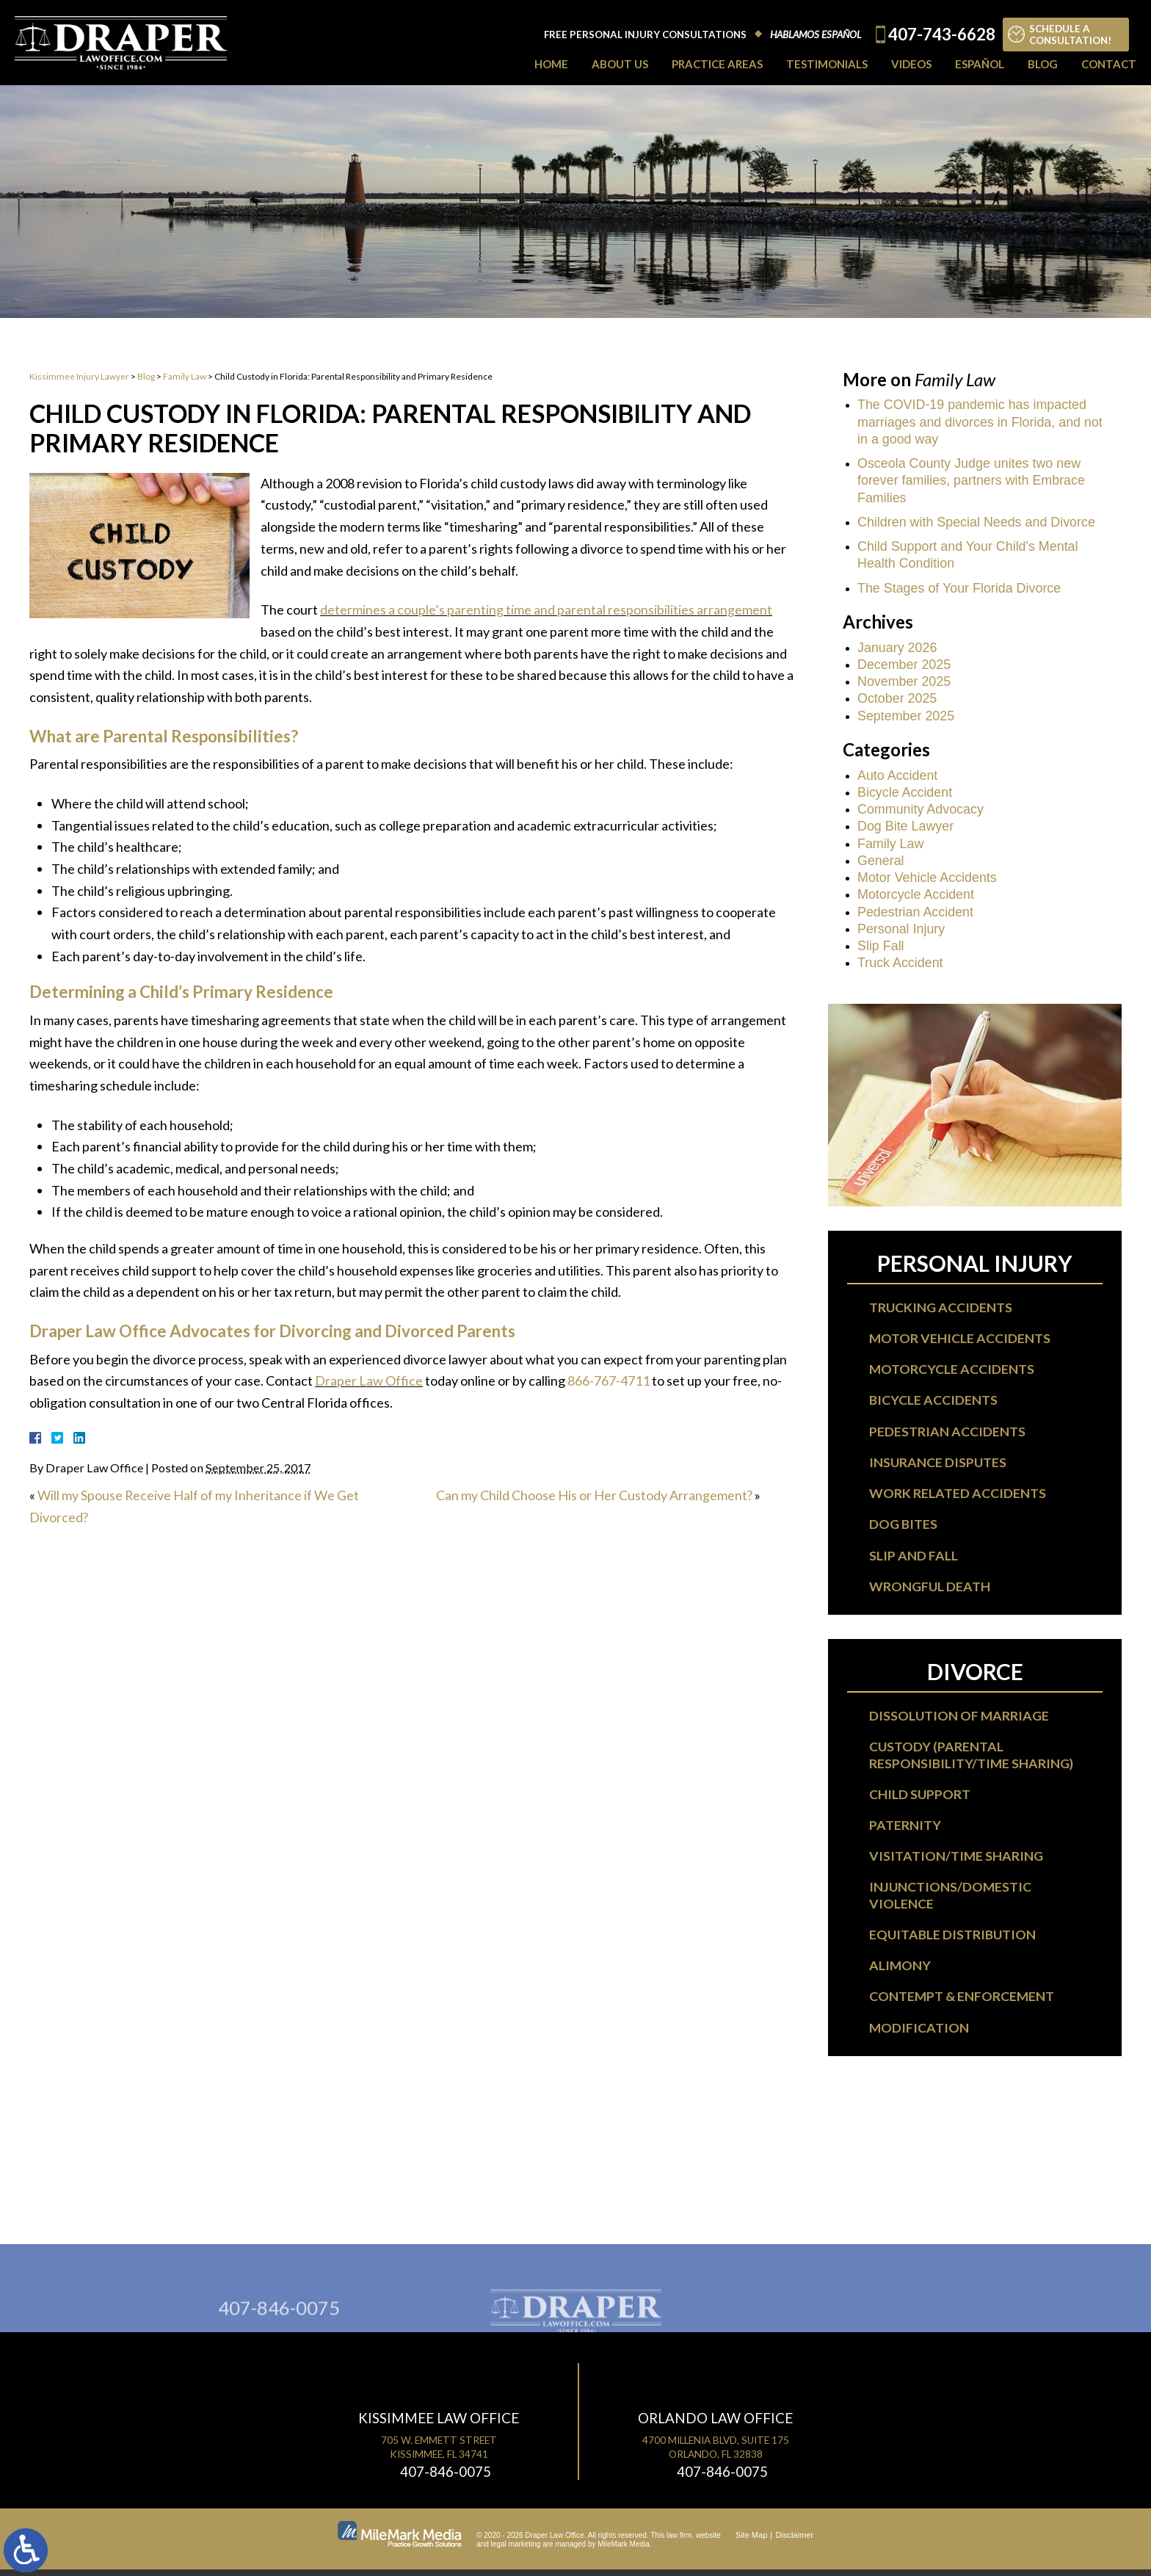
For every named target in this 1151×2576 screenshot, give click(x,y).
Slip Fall (880, 948)
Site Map (751, 2541)
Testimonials (827, 63)
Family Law (184, 376)
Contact (1108, 63)
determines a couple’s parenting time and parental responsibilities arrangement (546, 609)
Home (551, 63)
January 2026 (897, 648)
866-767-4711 (608, 1380)
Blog (1043, 63)
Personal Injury (901, 931)
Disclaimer (794, 2541)
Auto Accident (897, 776)
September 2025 (906, 716)
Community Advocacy (920, 810)
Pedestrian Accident (915, 914)
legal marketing (516, 2551)
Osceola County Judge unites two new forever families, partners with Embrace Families (971, 481)
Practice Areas (717, 63)
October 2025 (897, 699)
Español (979, 63)
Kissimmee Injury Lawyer (79, 376)
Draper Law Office (369, 1380)
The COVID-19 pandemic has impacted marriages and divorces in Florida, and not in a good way (980, 421)
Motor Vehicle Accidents (927, 879)
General (880, 862)
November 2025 (904, 683)
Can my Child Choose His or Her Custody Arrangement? (594, 1495)
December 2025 (904, 665)
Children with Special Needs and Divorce (977, 522)
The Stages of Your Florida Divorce (959, 589)
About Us (620, 63)
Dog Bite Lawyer (905, 828)
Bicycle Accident (905, 793)
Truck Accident (900, 965)
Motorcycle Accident (916, 896)
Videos (911, 63)
